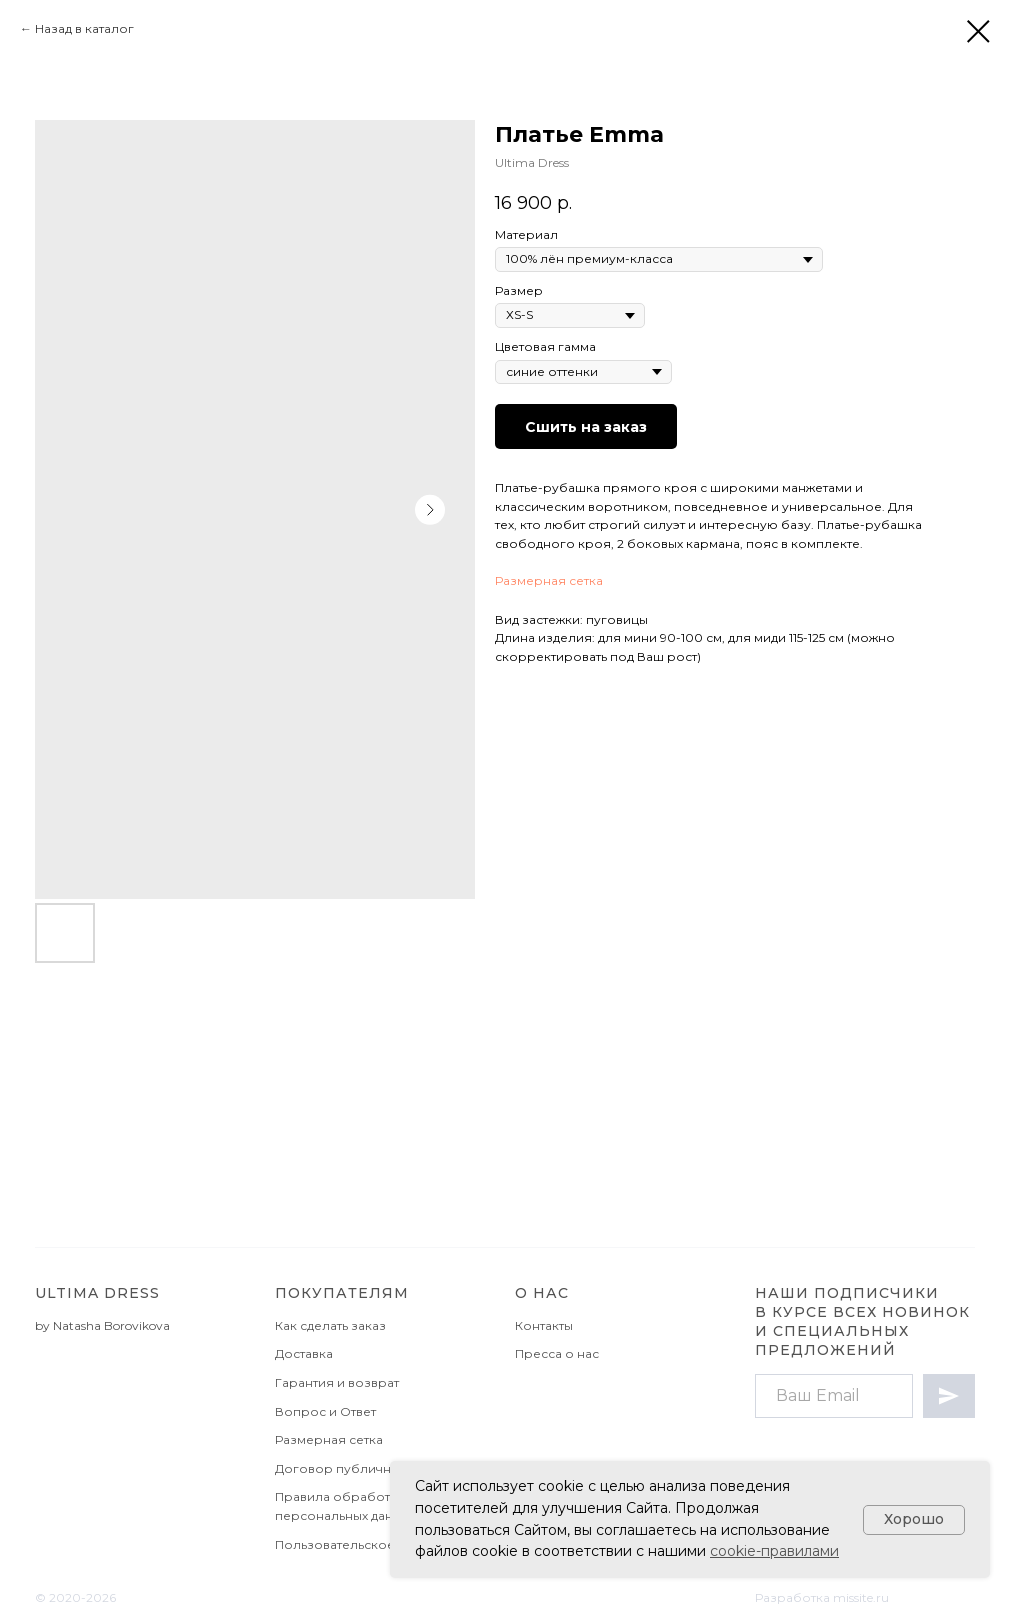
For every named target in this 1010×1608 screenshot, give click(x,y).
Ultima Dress (97, 1293)
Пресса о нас (557, 1353)
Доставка (304, 1353)
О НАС (542, 1293)
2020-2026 (82, 1597)
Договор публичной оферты (368, 1468)
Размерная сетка (549, 580)
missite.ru (861, 1597)
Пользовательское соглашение (376, 1544)
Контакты (544, 1325)
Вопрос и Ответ (325, 1411)
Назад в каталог (84, 28)
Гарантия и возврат (337, 1382)
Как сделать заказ (330, 1325)
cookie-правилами (774, 1551)
